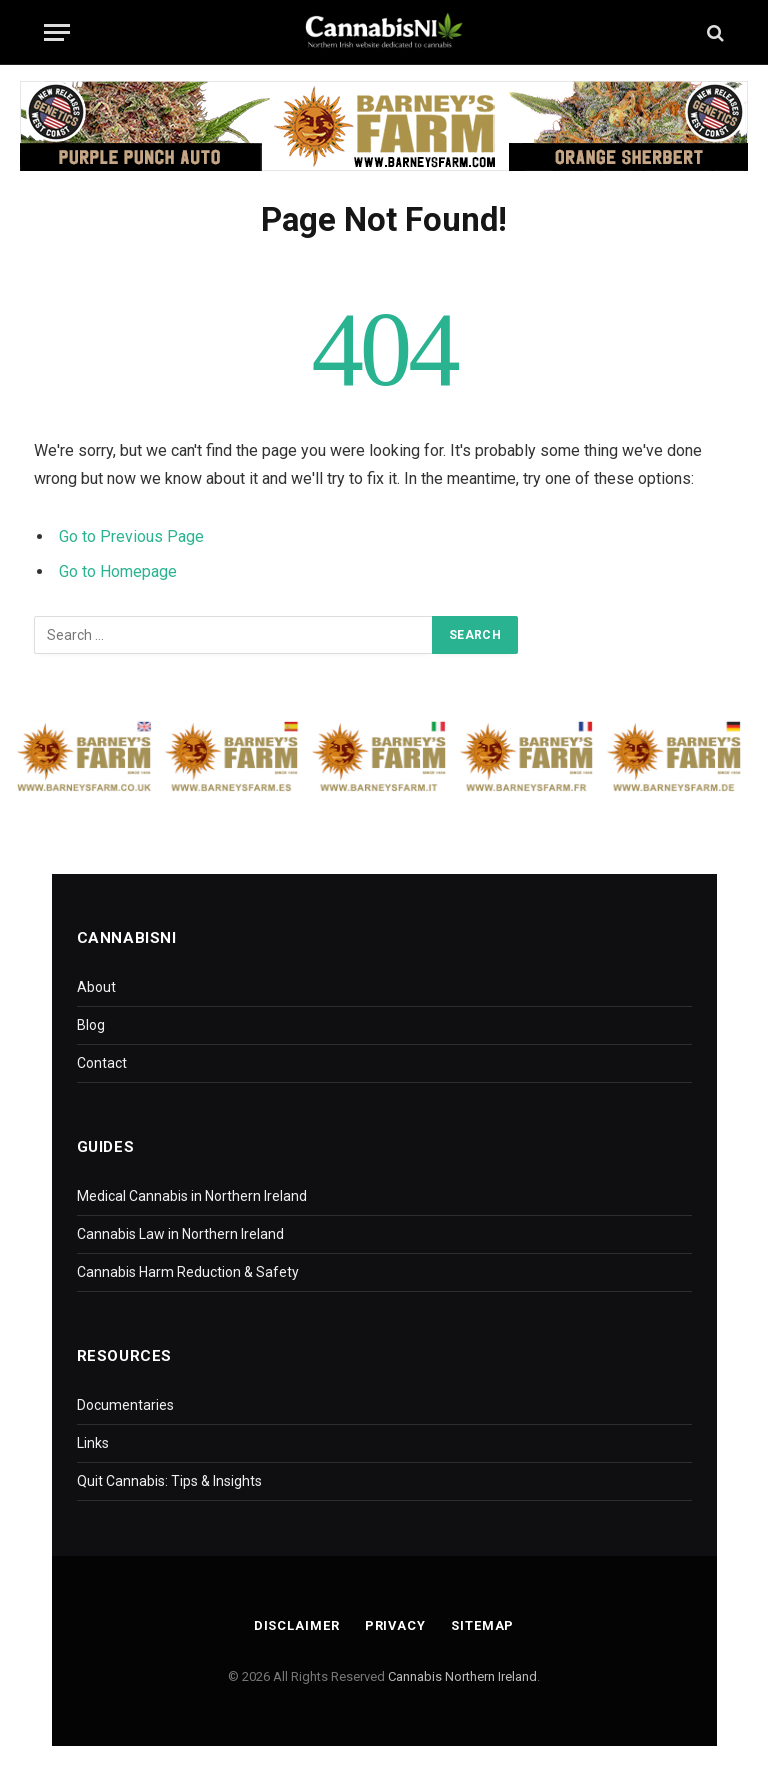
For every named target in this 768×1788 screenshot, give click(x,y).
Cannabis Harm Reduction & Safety (188, 1272)
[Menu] (57, 32)
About (96, 987)
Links (93, 1443)
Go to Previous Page (131, 536)
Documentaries (125, 1405)
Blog (91, 1025)
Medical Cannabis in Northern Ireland (192, 1196)
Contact (102, 1063)
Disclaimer (296, 1625)
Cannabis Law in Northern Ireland (180, 1234)
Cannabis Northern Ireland (462, 1676)
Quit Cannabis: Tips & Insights (169, 1481)
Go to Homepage (118, 571)
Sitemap (483, 1625)
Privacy (395, 1625)
